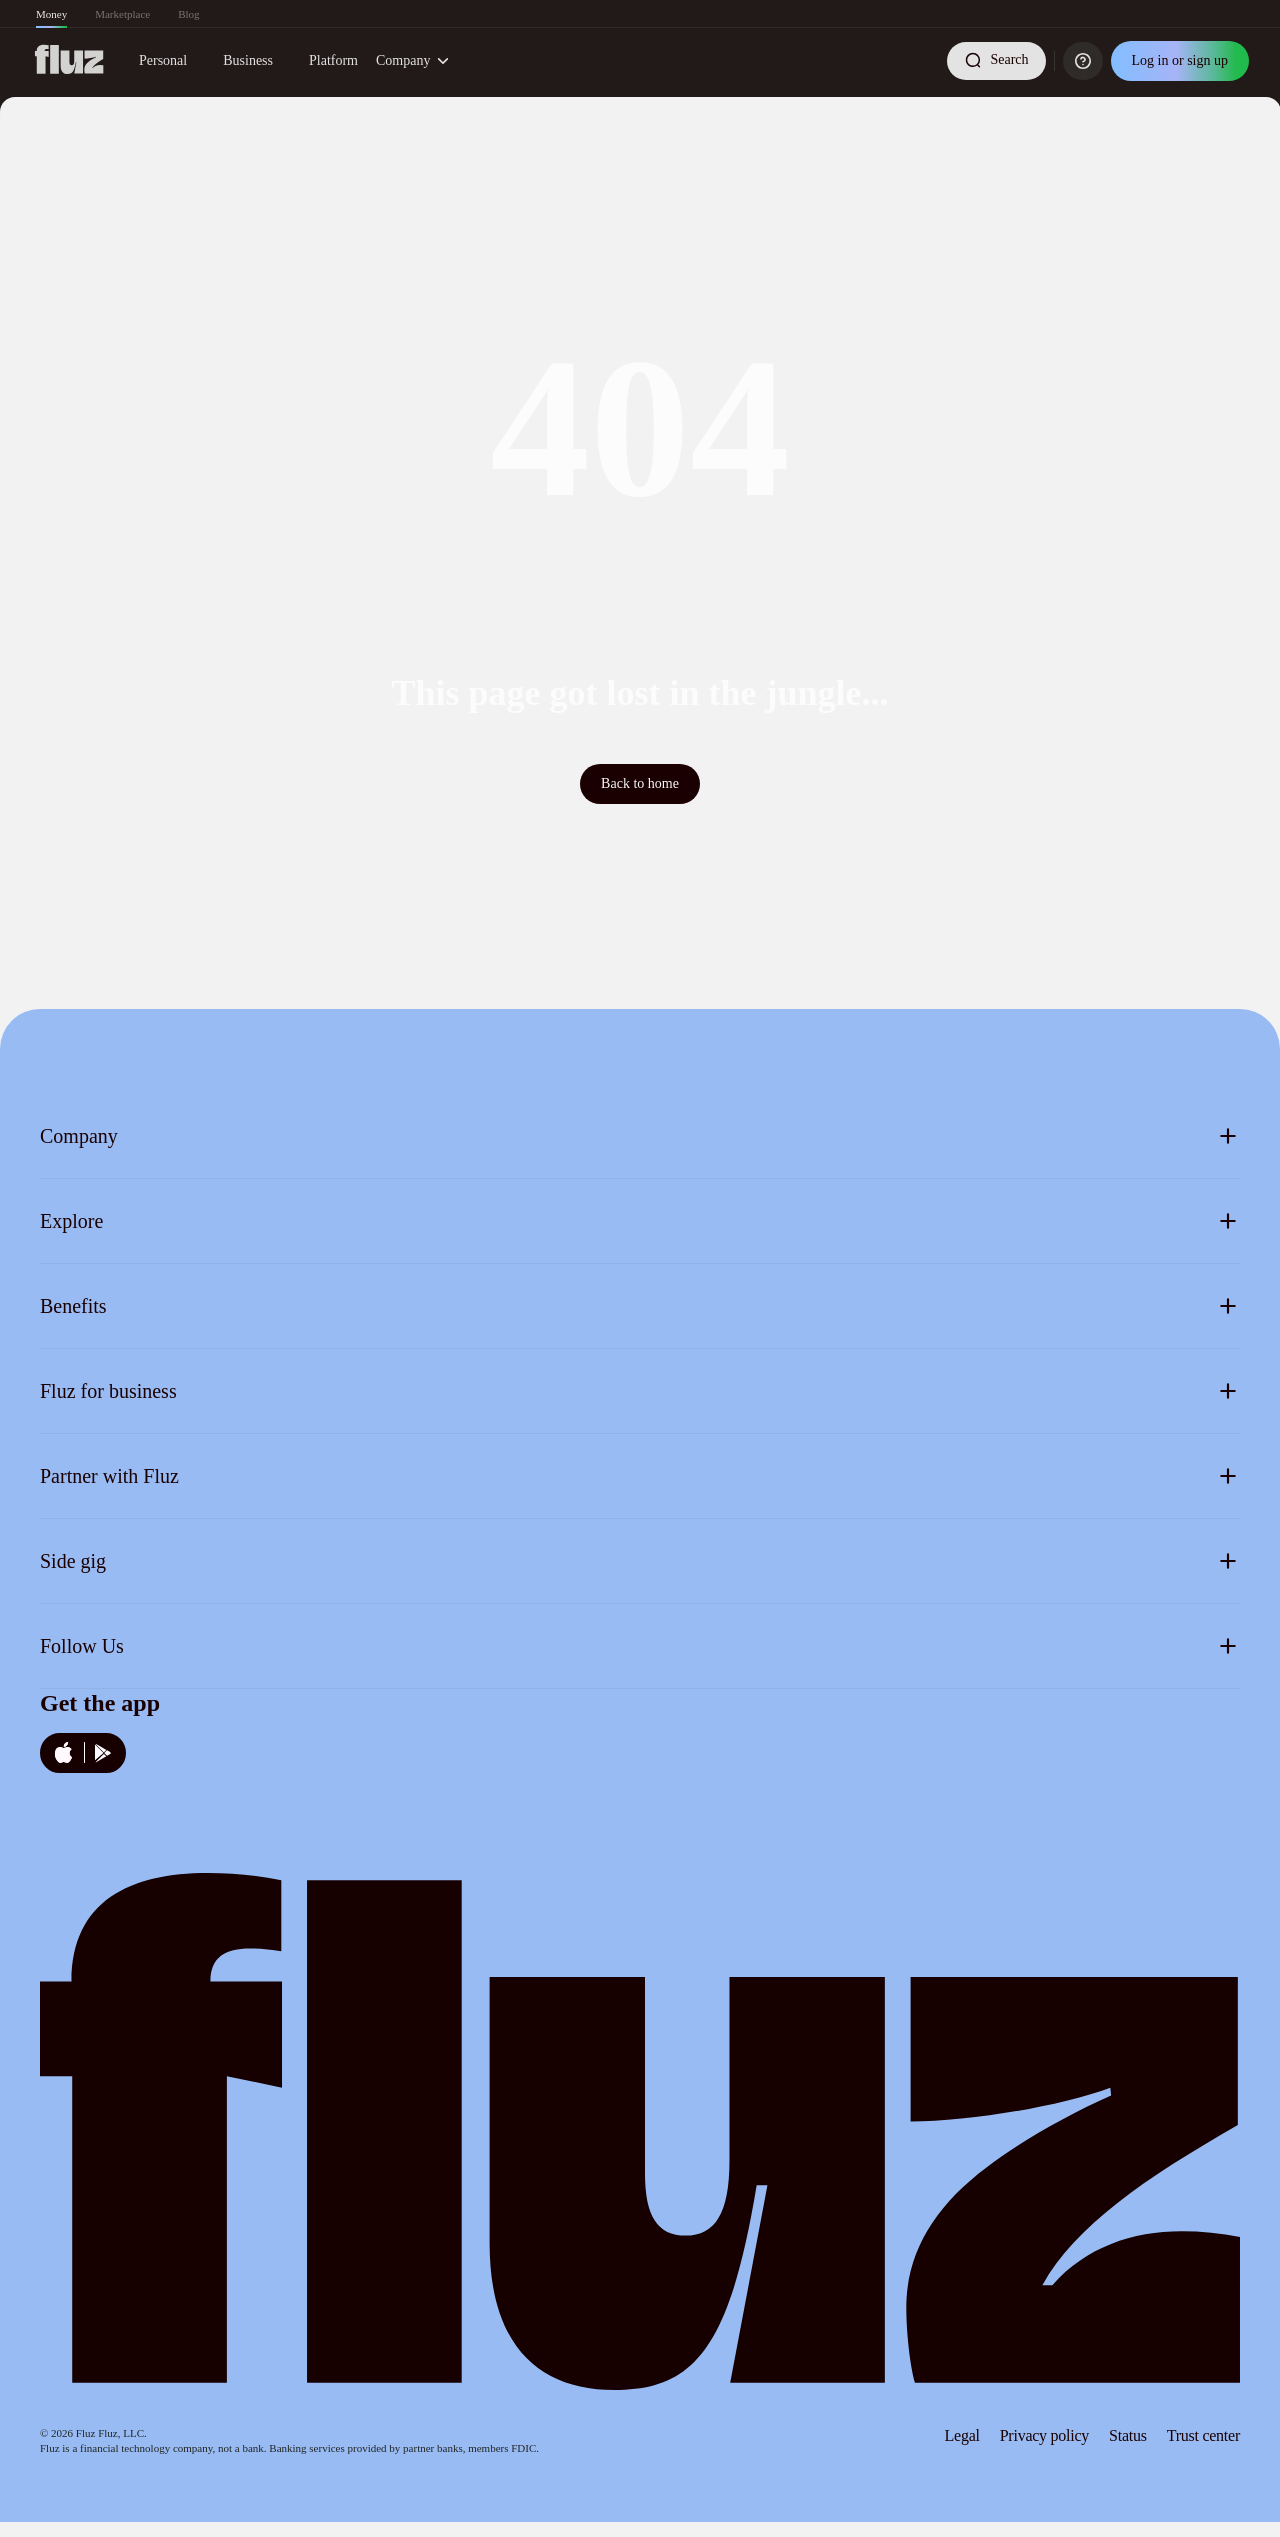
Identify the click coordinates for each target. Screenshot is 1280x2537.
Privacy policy (1044, 2435)
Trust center (1203, 2435)
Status (1128, 2435)
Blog (188, 14)
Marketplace (122, 14)
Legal (962, 2435)
